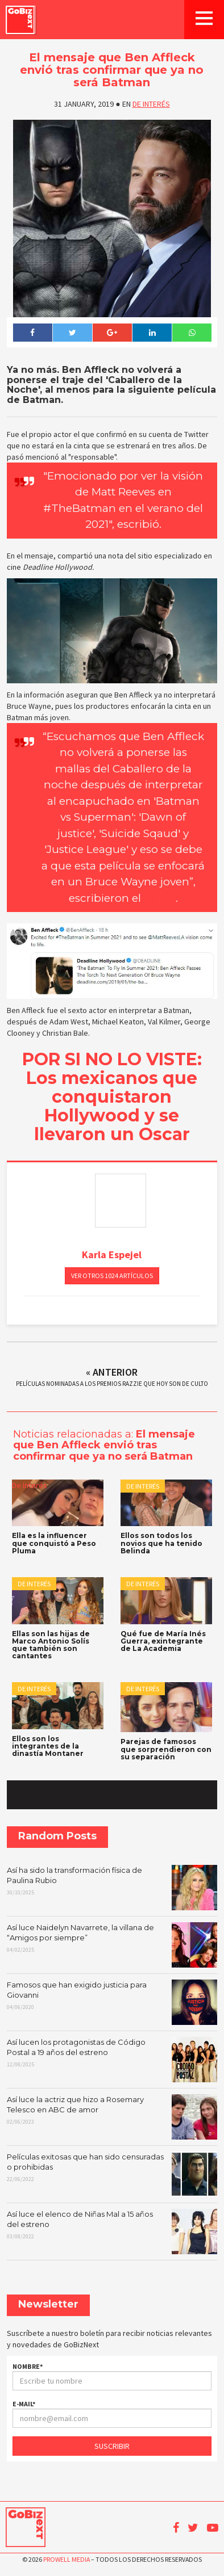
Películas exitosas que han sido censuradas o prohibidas (112, 2174)
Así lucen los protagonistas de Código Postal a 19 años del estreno (112, 2059)
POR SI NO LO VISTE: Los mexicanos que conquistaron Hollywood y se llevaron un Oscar (112, 1097)
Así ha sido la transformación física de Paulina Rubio (112, 1887)
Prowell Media (66, 2559)
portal (160, 898)
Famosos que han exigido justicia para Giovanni (112, 2002)
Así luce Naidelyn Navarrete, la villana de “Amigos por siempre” (112, 1945)
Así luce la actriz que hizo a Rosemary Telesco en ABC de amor (112, 2117)
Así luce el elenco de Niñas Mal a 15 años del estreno (112, 2231)
